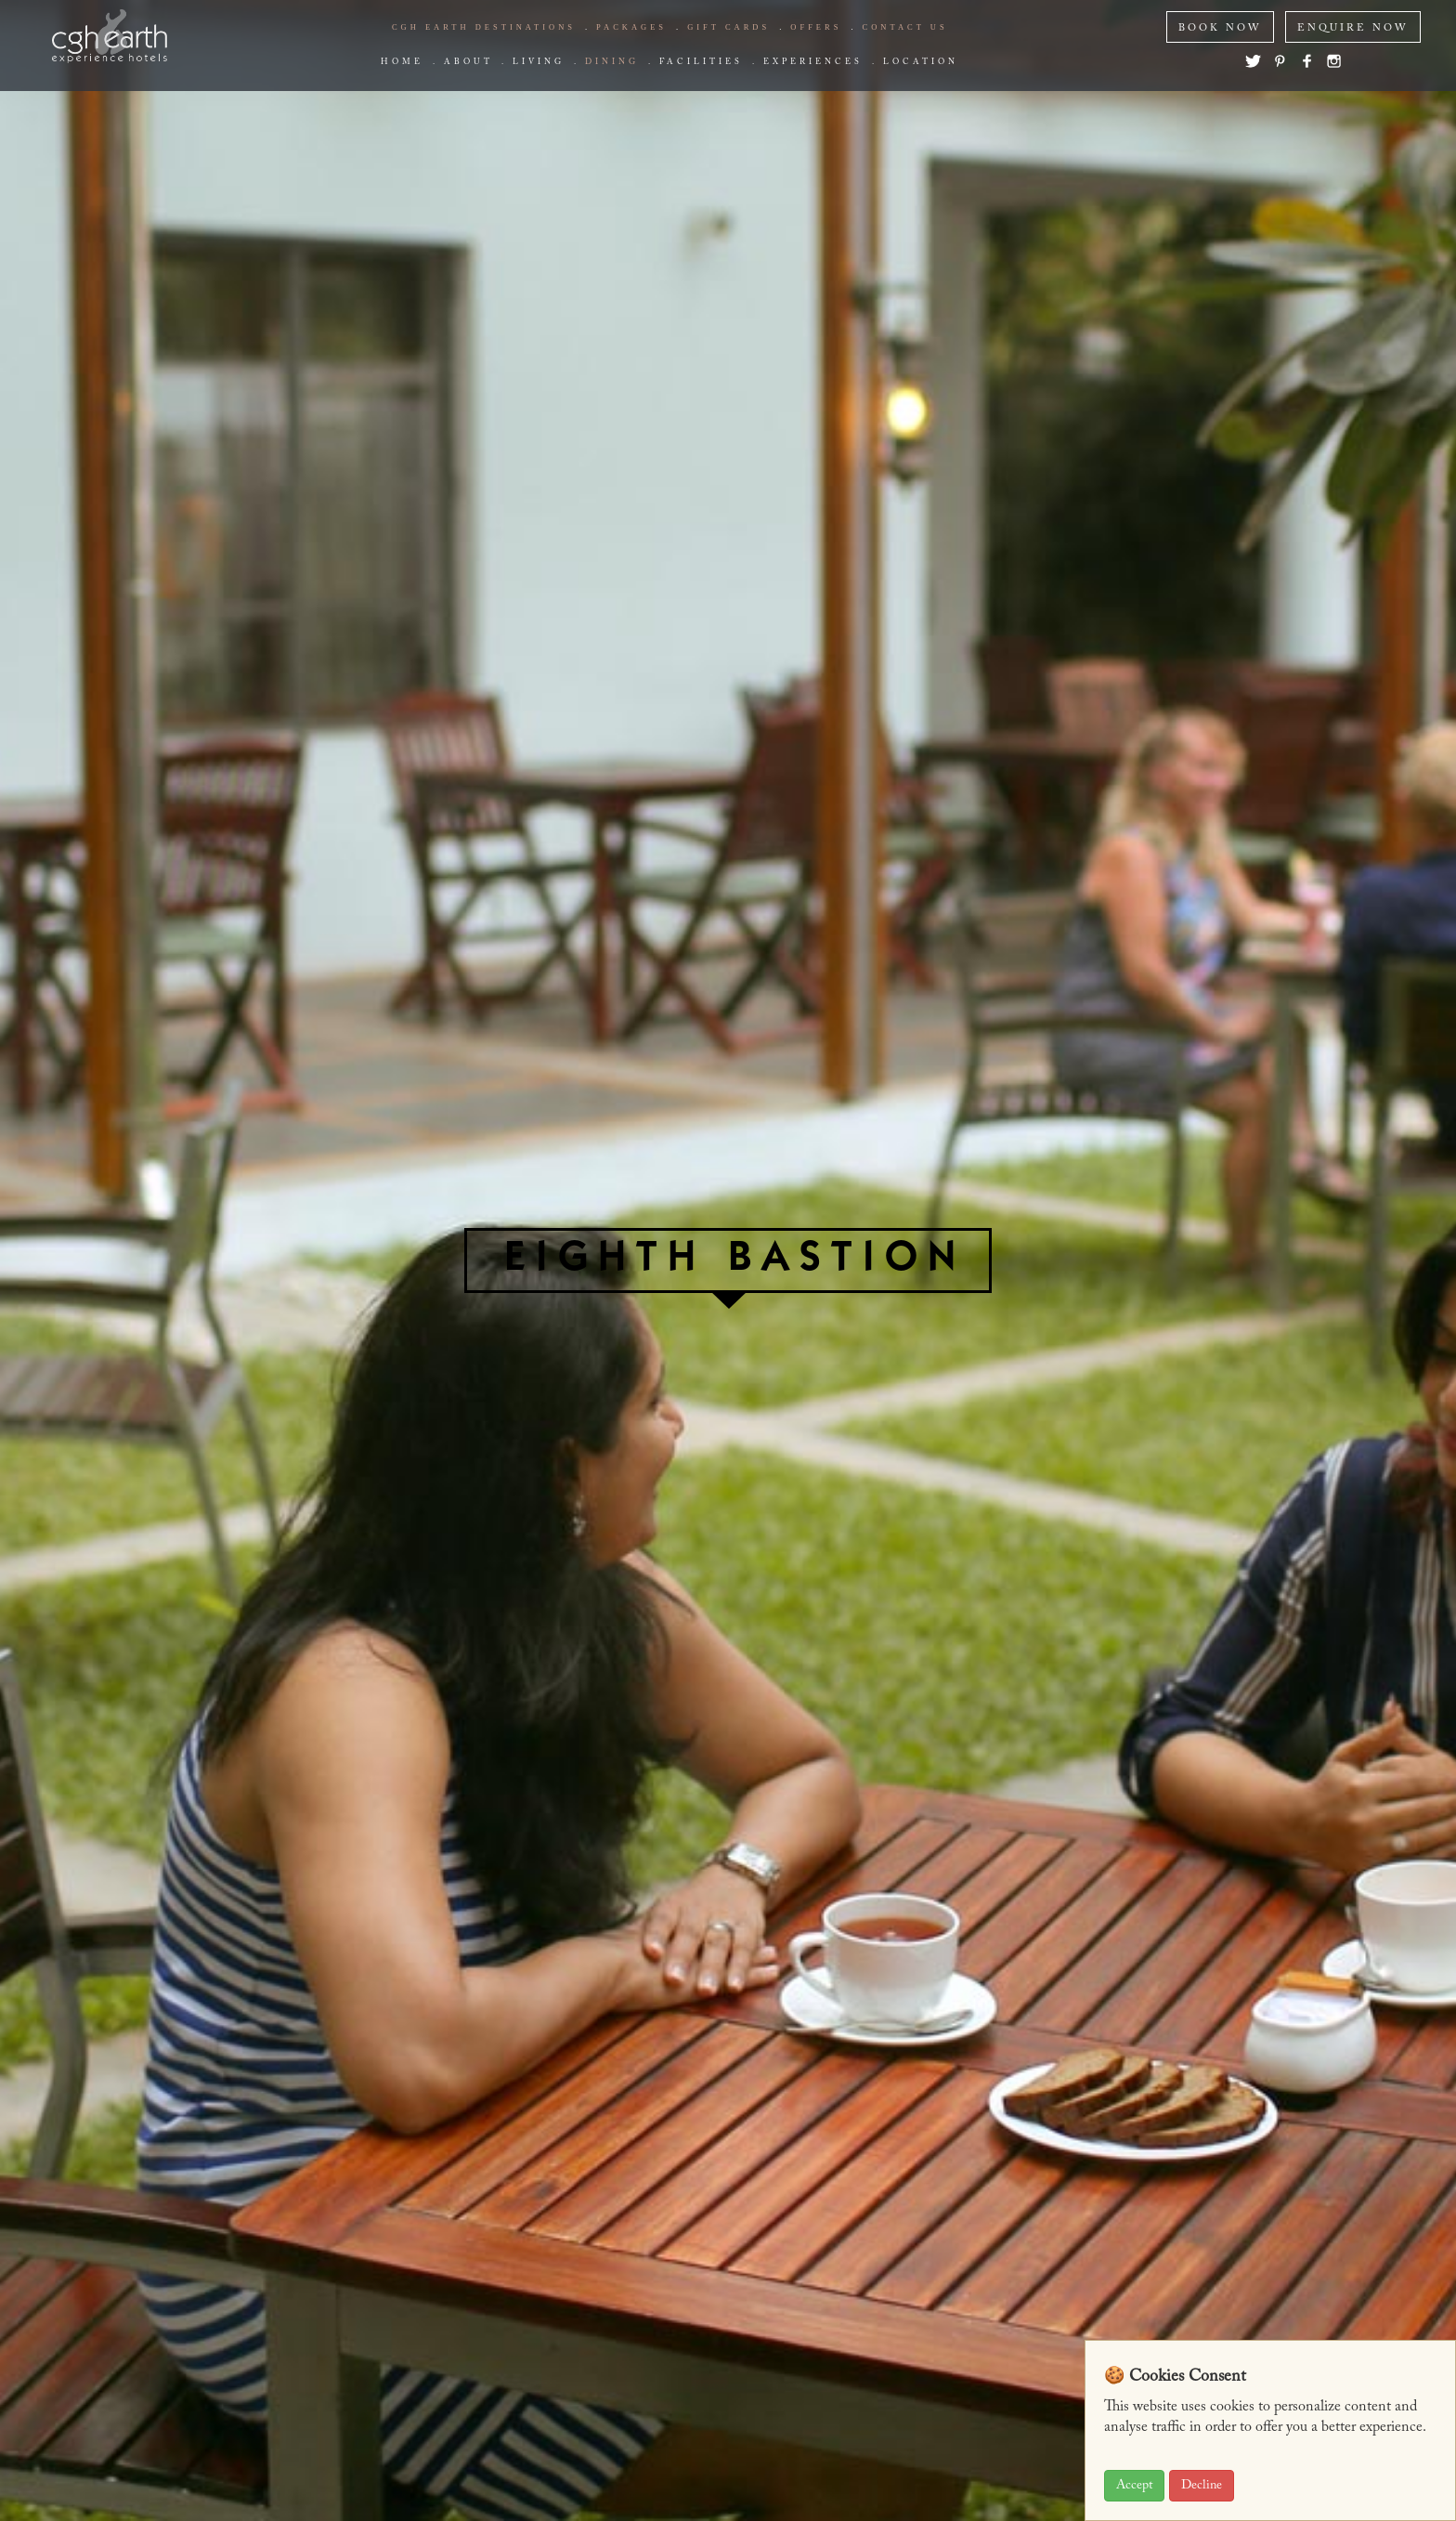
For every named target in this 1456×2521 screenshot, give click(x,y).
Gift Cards (728, 27)
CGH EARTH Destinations (484, 27)
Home (402, 62)
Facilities (701, 62)
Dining (612, 62)
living (539, 62)
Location (920, 62)
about (468, 62)
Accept (1134, 2485)
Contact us (905, 27)
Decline (1201, 2485)
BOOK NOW (1220, 28)
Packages (631, 27)
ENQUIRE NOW (1353, 28)
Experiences (813, 62)
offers (815, 27)
